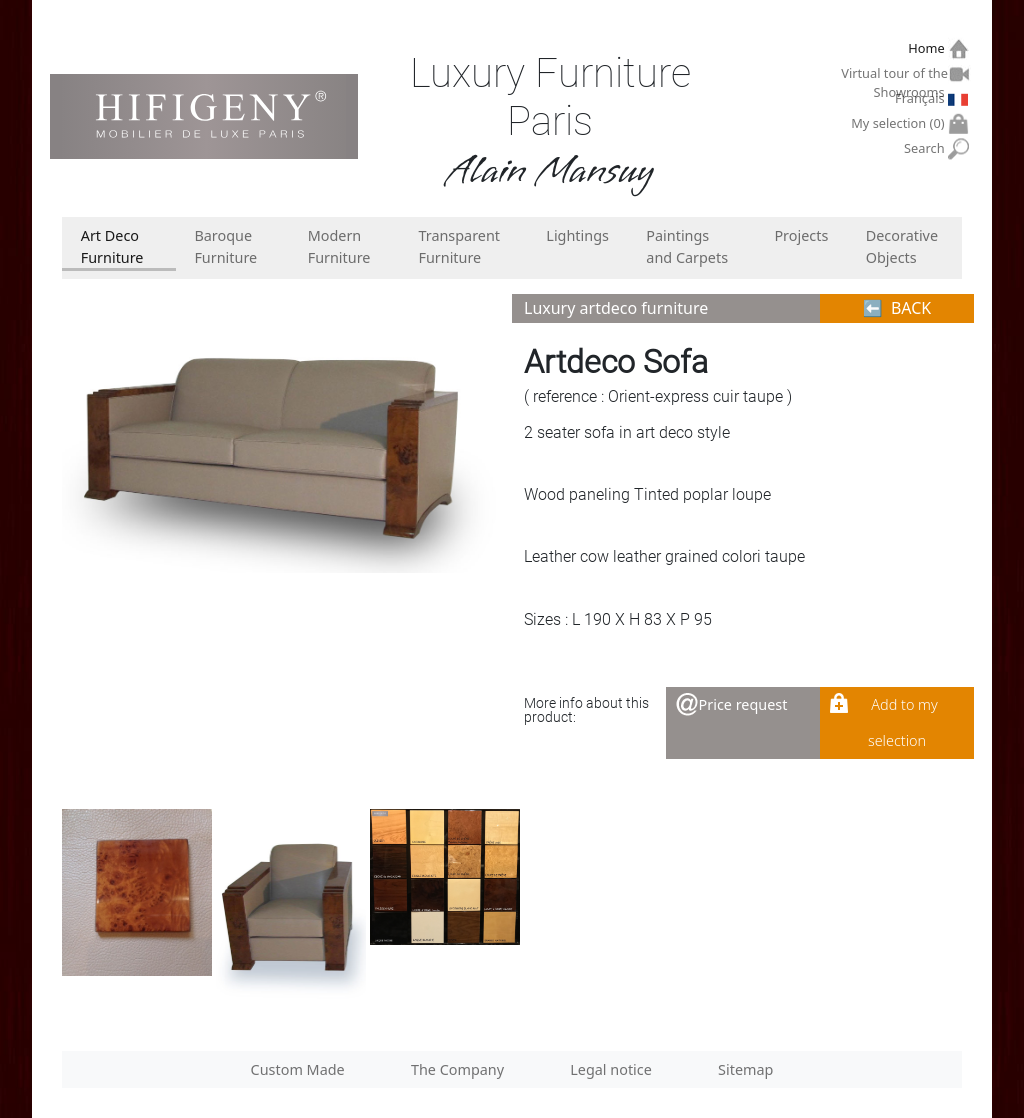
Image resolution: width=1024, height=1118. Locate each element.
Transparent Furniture (459, 246)
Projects (801, 235)
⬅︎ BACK (897, 308)
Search (926, 148)
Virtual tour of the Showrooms (895, 76)
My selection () (900, 123)
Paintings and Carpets (687, 246)
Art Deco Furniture (112, 246)
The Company (457, 1069)
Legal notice (611, 1069)
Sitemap (745, 1069)
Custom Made (298, 1069)
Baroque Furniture (225, 246)
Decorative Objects (902, 246)
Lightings (577, 235)
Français (922, 98)
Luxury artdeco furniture (616, 308)
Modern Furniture (339, 246)
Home (928, 48)
